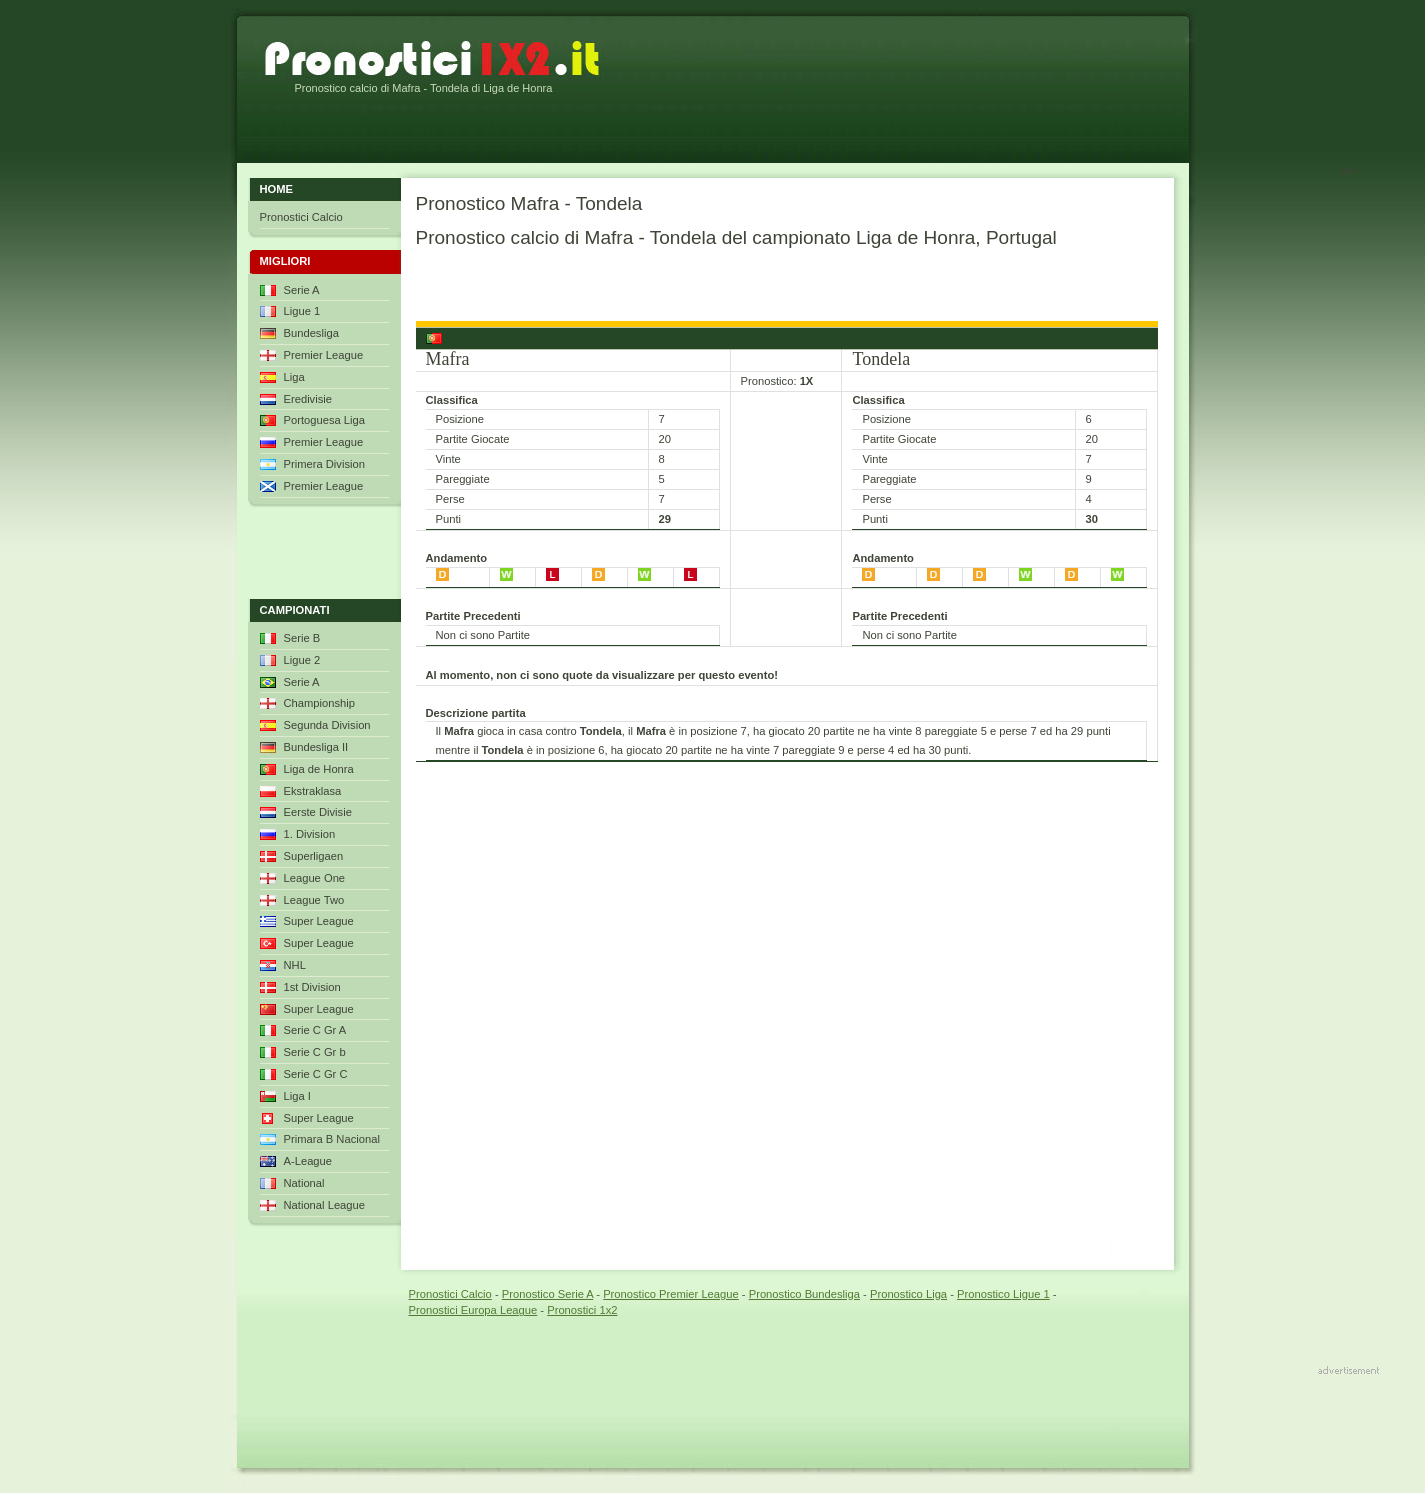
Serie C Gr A (315, 1030)
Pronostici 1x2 (582, 1310)
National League (325, 1205)
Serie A (302, 290)
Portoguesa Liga (324, 420)
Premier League (324, 355)
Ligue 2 (302, 660)
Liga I (297, 1096)
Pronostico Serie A (547, 1294)
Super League (319, 921)
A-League (308, 1161)
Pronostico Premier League (671, 1294)
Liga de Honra (319, 769)
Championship (320, 703)
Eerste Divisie (318, 812)
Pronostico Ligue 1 (1003, 1294)
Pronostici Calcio (301, 217)
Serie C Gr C (316, 1074)
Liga (294, 377)
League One (315, 878)
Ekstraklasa (313, 791)
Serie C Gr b (315, 1052)
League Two (314, 900)
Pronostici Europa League (473, 1310)
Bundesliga (311, 333)
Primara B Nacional (332, 1139)
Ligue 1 (302, 311)
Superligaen (314, 856)
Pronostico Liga (908, 1294)
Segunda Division (327, 725)
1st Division (312, 987)
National (304, 1183)
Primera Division (324, 464)
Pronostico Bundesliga (804, 1294)
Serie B (302, 638)
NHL (295, 965)
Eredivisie (308, 399)
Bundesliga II (316, 747)
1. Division (310, 834)
